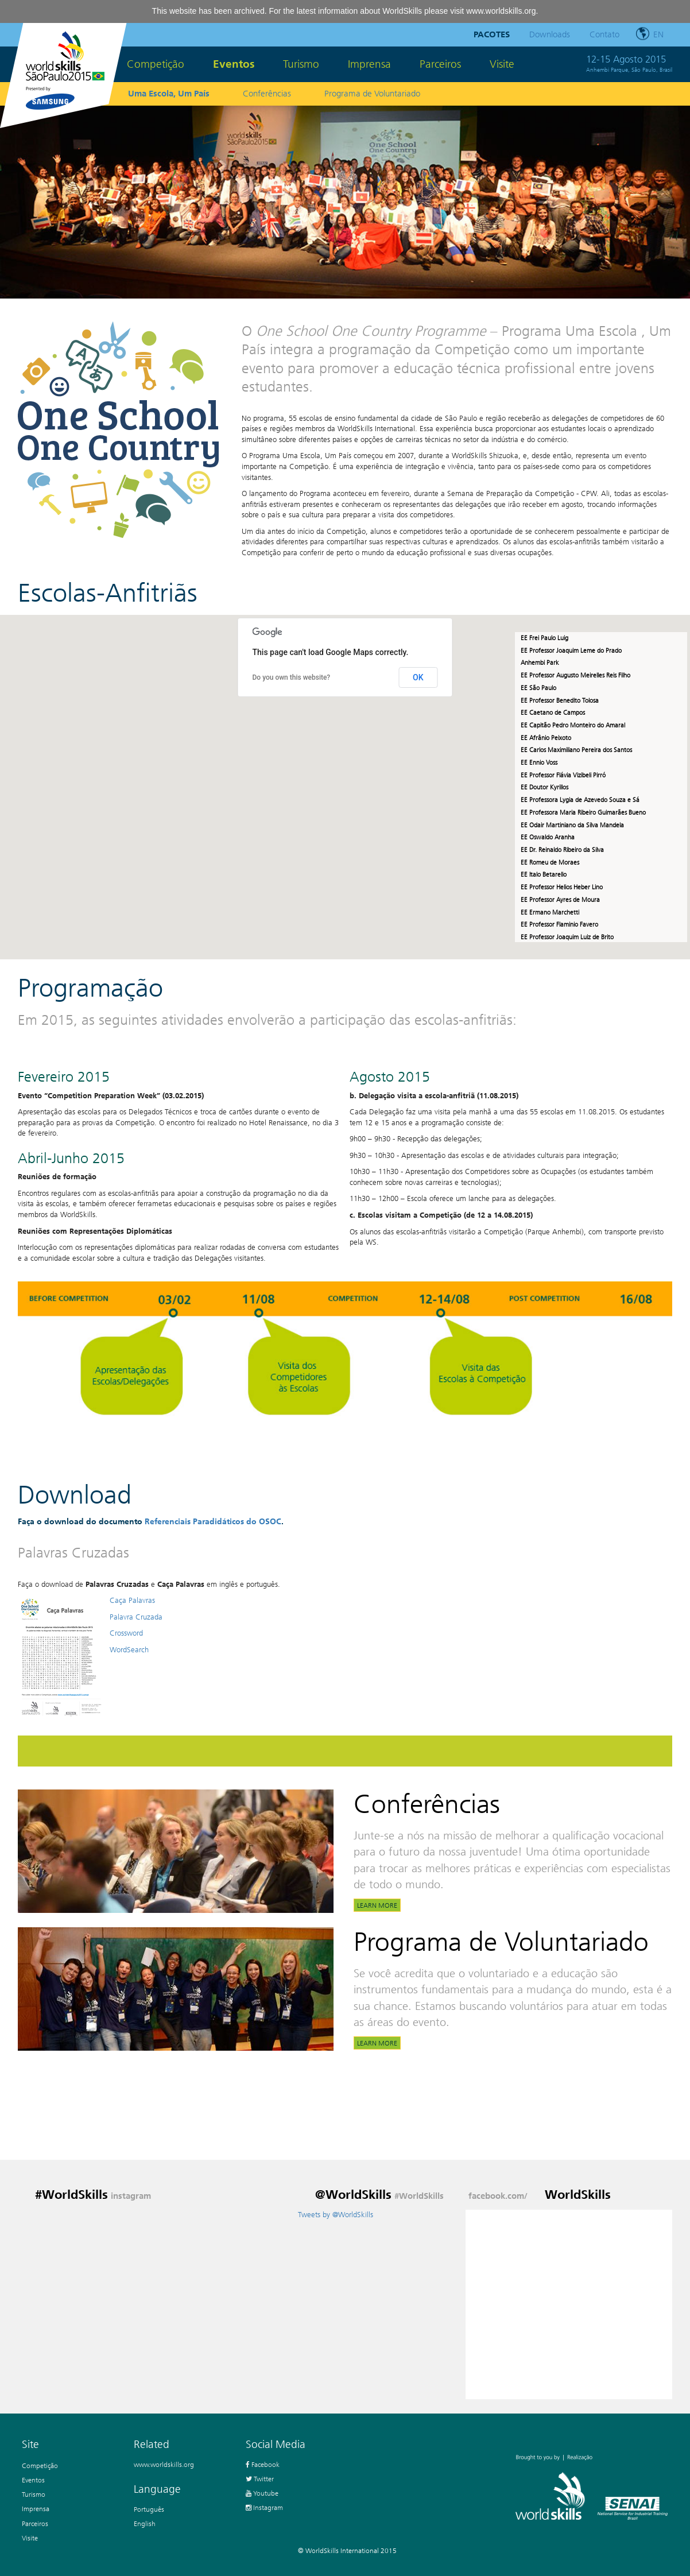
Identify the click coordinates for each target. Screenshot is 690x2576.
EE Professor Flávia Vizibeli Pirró (563, 775)
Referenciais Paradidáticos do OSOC (213, 1522)
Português (149, 2509)
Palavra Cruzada (136, 1617)
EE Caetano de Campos (554, 712)
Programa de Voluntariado (372, 93)
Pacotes (492, 34)
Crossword (126, 1633)
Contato (604, 34)
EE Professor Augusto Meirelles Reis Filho (576, 675)
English (145, 2523)
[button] (385, 746)
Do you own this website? (292, 677)
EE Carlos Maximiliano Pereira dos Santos (576, 750)
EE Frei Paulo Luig (544, 638)
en (658, 34)
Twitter (260, 2478)
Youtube (262, 2493)
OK (418, 677)
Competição (155, 64)
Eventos (233, 64)
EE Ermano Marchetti (550, 912)
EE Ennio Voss (539, 762)
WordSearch (129, 1649)
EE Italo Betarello (544, 874)
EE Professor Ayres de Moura (560, 900)
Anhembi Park (540, 662)
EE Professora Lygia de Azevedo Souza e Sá (580, 800)
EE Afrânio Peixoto (547, 738)
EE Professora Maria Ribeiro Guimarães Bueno (583, 812)
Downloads (549, 34)
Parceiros (440, 64)
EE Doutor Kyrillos (544, 787)
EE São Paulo (538, 688)
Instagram (264, 2507)
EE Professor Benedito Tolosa (560, 700)
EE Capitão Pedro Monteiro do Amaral (574, 725)
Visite (502, 64)
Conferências (267, 93)
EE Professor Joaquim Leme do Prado (572, 650)
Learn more (377, 1905)
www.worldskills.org (501, 11)
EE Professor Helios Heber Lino (562, 887)
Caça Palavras (132, 1600)
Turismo (301, 64)
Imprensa (369, 64)
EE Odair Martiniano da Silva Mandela (572, 825)
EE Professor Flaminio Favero (559, 924)
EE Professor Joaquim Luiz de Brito (567, 937)
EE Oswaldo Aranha (548, 837)
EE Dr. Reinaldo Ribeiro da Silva (562, 850)
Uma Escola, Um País (169, 93)
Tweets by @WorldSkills (335, 2214)
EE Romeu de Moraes (550, 862)
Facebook (263, 2464)
